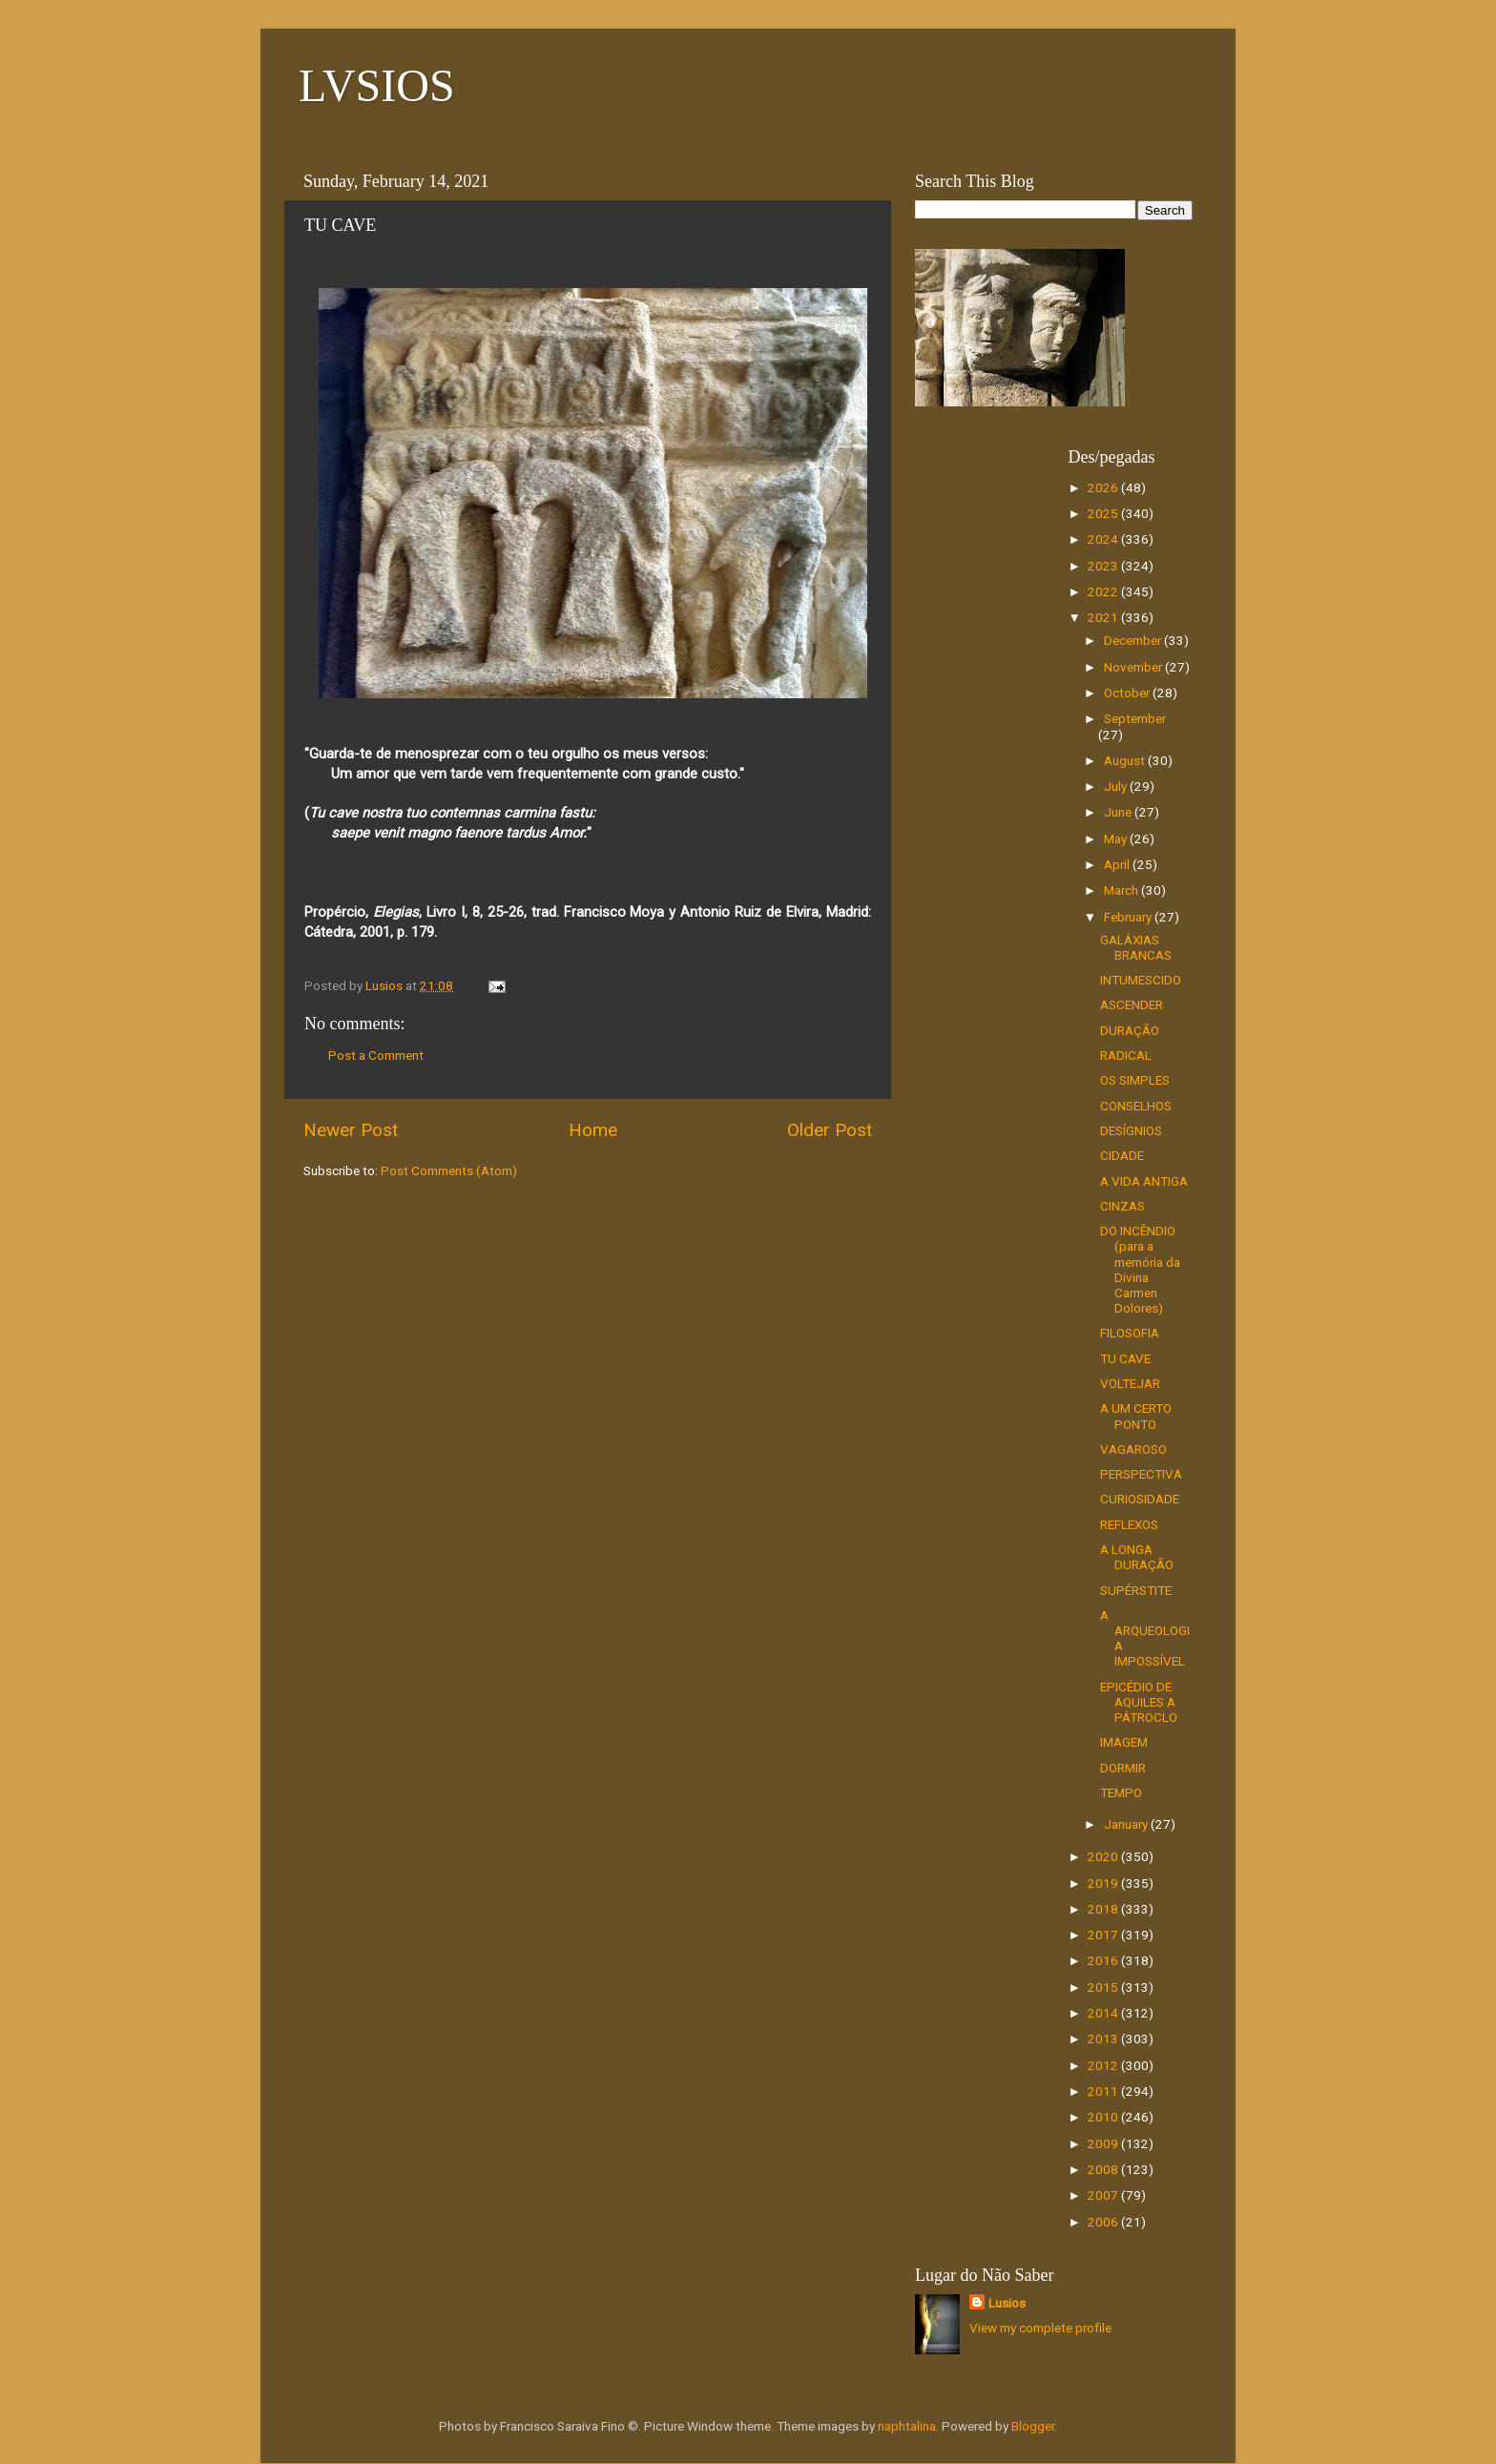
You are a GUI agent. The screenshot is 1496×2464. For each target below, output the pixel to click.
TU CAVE (1125, 1358)
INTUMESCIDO (1140, 979)
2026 (1104, 487)
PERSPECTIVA (1141, 1473)
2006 (1104, 2221)
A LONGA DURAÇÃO (1137, 1557)
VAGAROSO (1133, 1449)
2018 (1104, 1908)
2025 (1104, 513)
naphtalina (907, 2425)
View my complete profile (1040, 2327)
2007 (1104, 2195)
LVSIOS (377, 85)
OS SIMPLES (1135, 1079)
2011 (1104, 2091)
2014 (1104, 2012)
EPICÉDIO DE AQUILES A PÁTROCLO (1138, 1702)
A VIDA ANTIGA (1144, 1181)
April (1118, 864)
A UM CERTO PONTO (1136, 1415)
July (1117, 786)
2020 (1104, 1856)
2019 (1104, 1883)
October (1128, 692)
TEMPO (1121, 1792)
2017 (1104, 1934)
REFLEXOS (1129, 1524)
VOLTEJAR (1130, 1383)
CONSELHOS (1136, 1105)
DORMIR (1123, 1767)
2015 (1104, 1987)
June (1119, 811)
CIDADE (1122, 1155)
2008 (1104, 2169)
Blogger (1032, 2425)
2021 (1104, 617)
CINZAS (1122, 1205)
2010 (1104, 2116)
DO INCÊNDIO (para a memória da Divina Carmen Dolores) (1140, 1269)
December (1134, 640)
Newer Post (350, 1130)
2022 (1104, 591)
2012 (1104, 2065)
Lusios (1007, 2302)
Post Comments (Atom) (449, 1170)
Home (593, 1130)
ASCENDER (1131, 1004)
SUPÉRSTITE (1136, 1590)
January (1127, 1824)
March (1122, 890)
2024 (1104, 539)
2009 (1104, 2143)
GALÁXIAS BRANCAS (1136, 947)
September (1135, 718)
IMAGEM (1124, 1742)
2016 (1104, 1960)
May (1117, 838)
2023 (1104, 565)
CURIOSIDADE (1139, 1498)
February (1129, 916)
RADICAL (1126, 1055)
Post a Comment (376, 1055)
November (1134, 666)
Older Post (829, 1130)
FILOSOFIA (1129, 1332)
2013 (1104, 2038)
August (1126, 760)
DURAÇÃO (1129, 1030)
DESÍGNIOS (1131, 1130)
